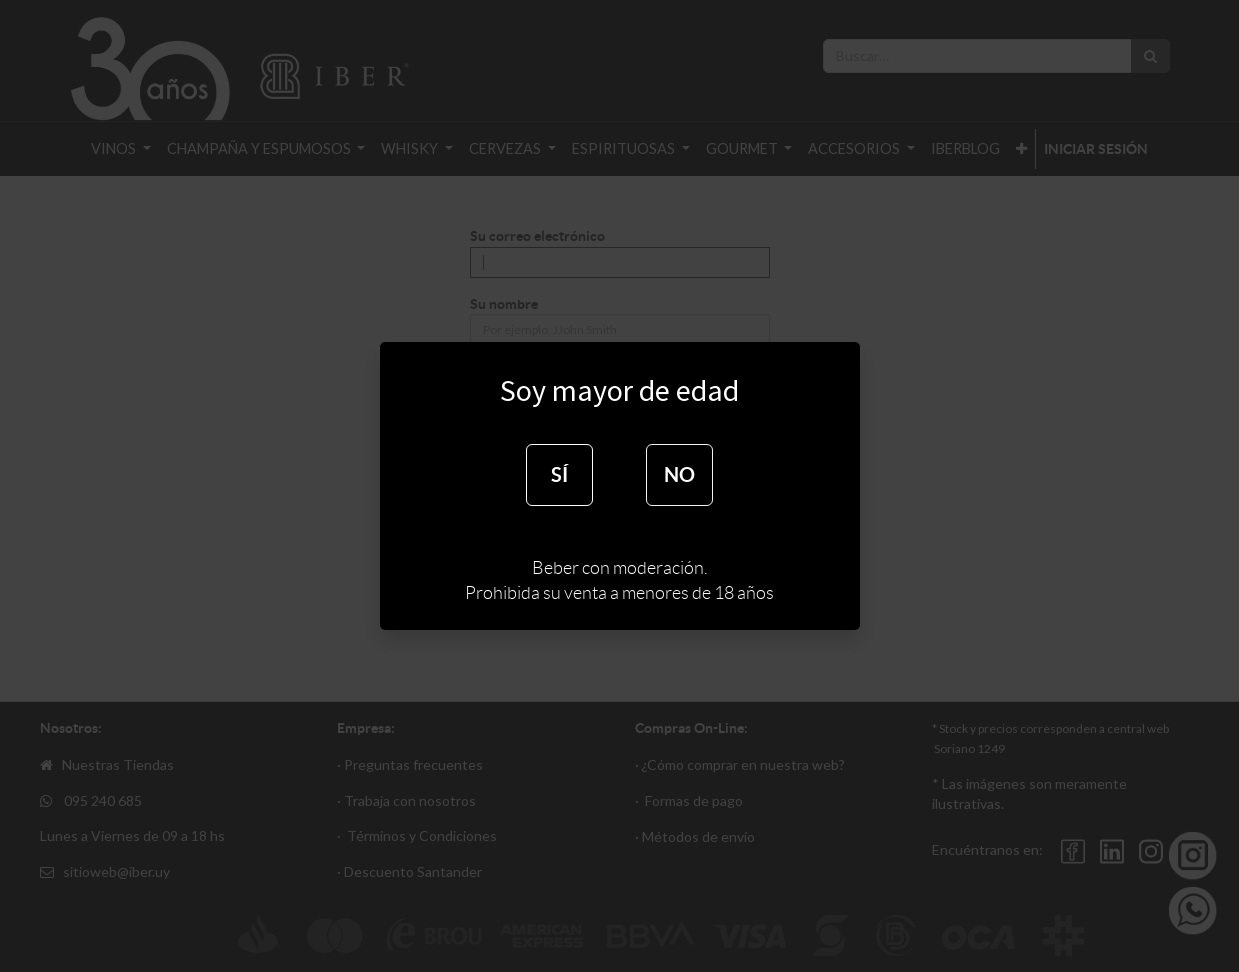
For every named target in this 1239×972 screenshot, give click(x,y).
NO (679, 474)
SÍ (559, 474)
